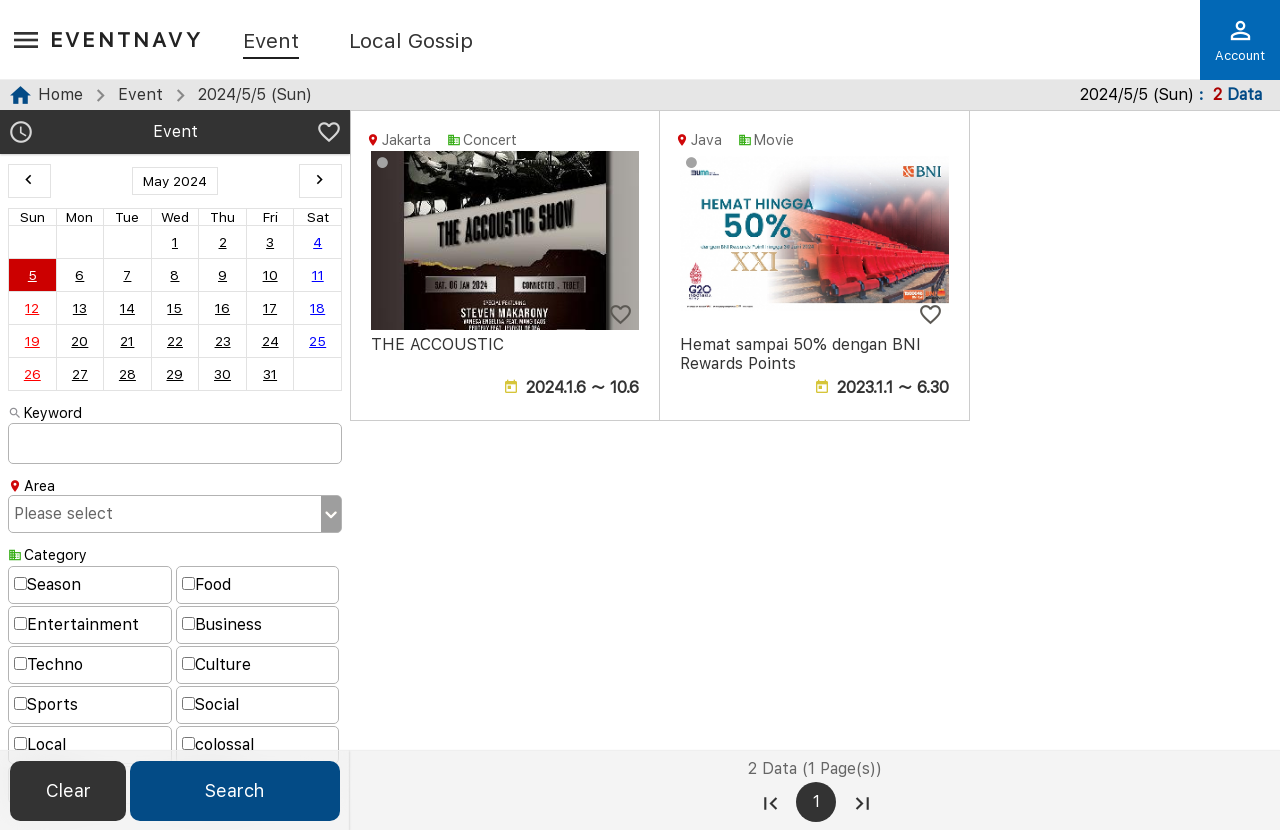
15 (174, 308)
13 (80, 308)
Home (60, 94)
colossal (218, 744)
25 (317, 341)
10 (270, 275)
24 (270, 341)
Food (206, 584)
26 (32, 374)
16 (222, 308)
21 (127, 341)
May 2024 (175, 181)
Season (47, 584)
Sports (46, 704)
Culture (216, 664)
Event (271, 42)
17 (270, 308)
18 (317, 308)
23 (223, 341)
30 (222, 374)
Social (210, 704)
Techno (48, 664)
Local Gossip (411, 42)
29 (174, 374)
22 (175, 341)
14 (127, 308)
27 (80, 374)
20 (79, 341)
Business (222, 624)
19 (32, 341)
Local (40, 744)
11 (318, 275)
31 (270, 374)
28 (127, 374)
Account (1240, 40)
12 (32, 308)
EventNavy (126, 39)
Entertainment (76, 624)
